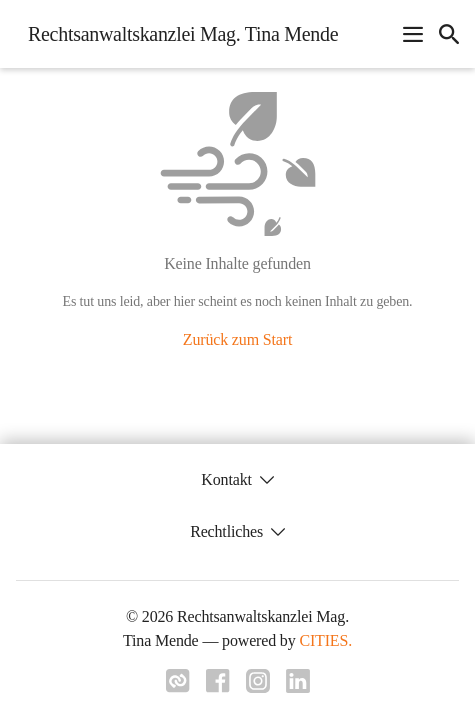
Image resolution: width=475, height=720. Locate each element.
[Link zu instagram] (258, 687)
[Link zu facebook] (218, 687)
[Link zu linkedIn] (298, 687)
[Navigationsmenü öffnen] (413, 34)
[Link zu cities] (178, 687)
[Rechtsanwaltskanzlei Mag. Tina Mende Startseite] (177, 34)
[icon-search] (449, 34)
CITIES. (325, 640)
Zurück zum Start (237, 339)
